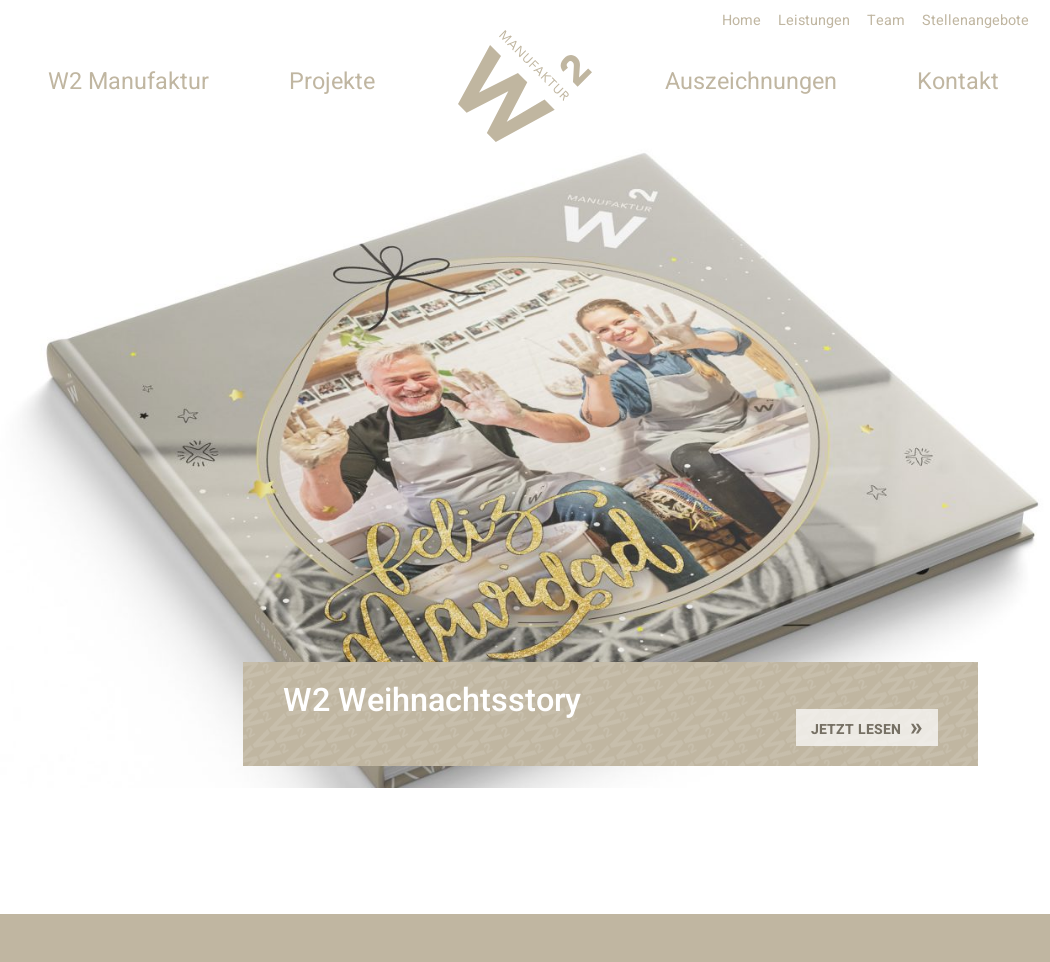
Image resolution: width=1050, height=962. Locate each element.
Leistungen (814, 20)
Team (886, 20)
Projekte (332, 81)
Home (741, 20)
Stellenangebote (975, 20)
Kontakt (958, 81)
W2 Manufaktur (128, 81)
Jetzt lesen (858, 729)
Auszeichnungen (751, 81)
